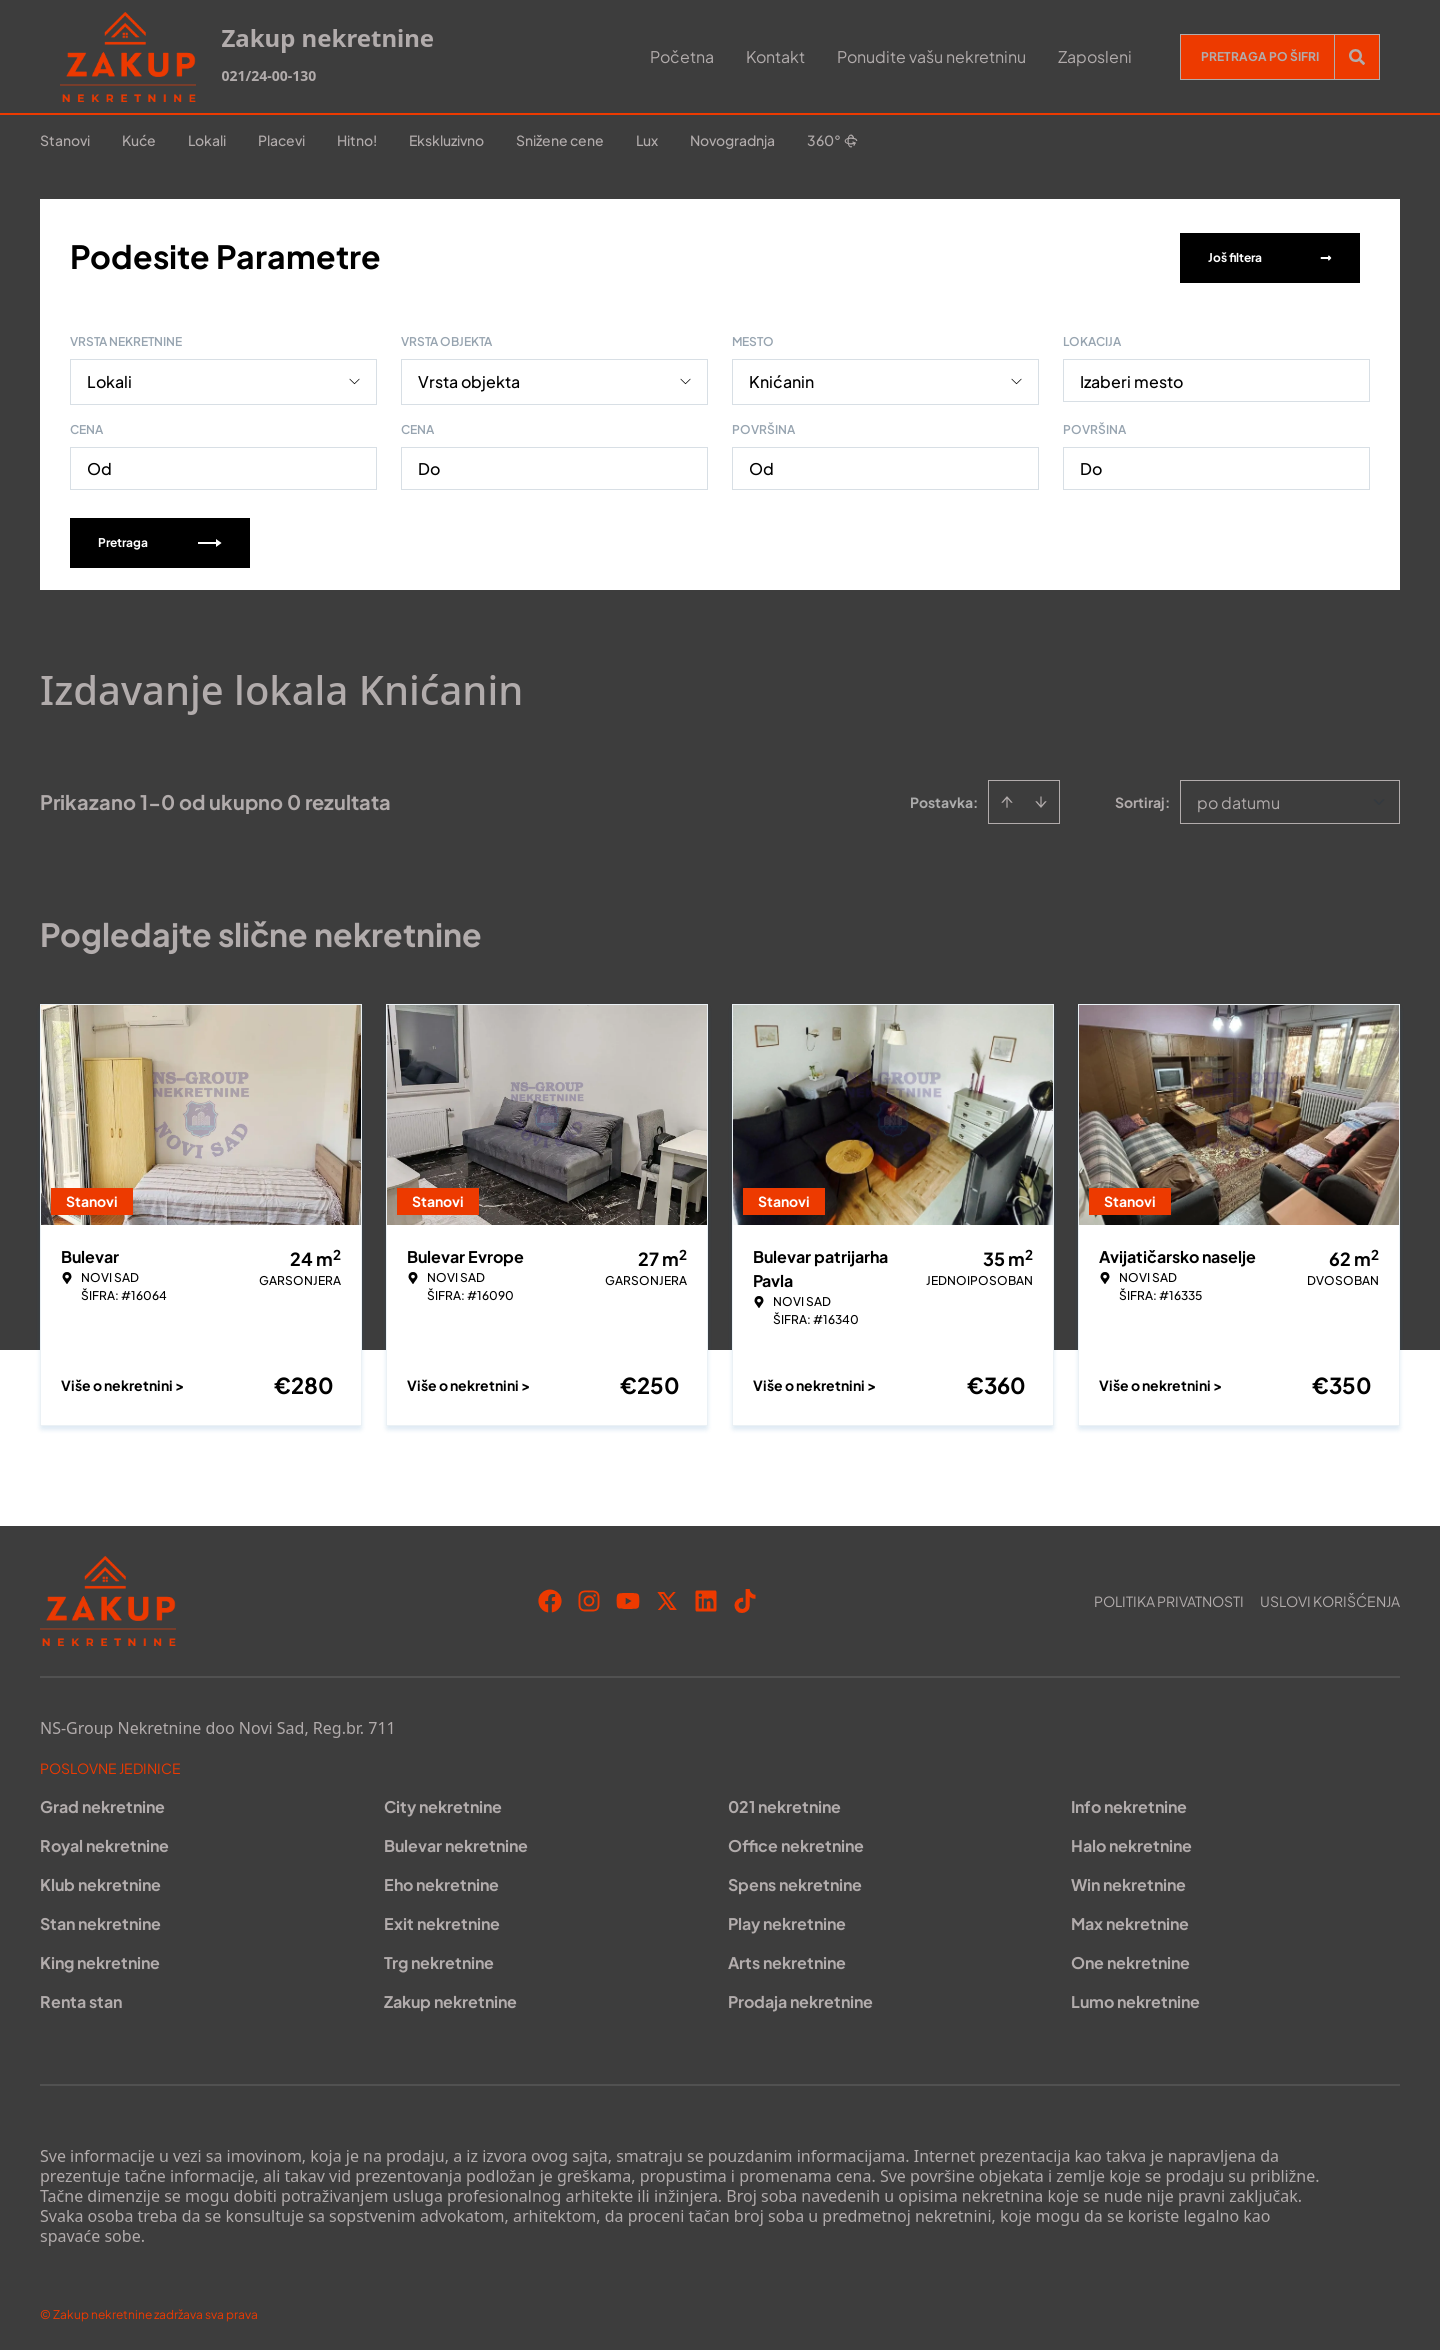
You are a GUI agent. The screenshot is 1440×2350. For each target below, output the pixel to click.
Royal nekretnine (104, 1841)
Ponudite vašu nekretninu (931, 56)
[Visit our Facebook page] (550, 1597)
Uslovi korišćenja (1330, 1597)
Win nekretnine (1128, 1880)
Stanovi (65, 140)
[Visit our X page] (667, 1597)
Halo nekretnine (1131, 1841)
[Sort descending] (1041, 798)
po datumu (1238, 798)
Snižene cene (560, 140)
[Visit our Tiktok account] (745, 1597)
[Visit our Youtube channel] (628, 1597)
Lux (647, 140)
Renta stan (81, 1997)
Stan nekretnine (100, 1919)
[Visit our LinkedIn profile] (706, 1597)
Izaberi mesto (1131, 377)
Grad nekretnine (102, 1802)
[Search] (1357, 57)
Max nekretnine (1130, 1919)
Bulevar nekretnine (456, 1841)
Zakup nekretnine (450, 1997)
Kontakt (775, 56)
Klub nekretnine (100, 1880)
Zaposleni (1095, 56)
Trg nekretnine (439, 1958)
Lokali (207, 140)
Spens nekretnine (795, 1880)
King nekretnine (100, 1958)
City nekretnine (443, 1802)
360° (832, 140)
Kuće (139, 140)
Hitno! (357, 140)
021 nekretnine (784, 1802)
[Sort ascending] (1007, 798)
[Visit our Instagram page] (589, 1597)
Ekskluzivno (446, 140)
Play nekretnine (787, 1919)
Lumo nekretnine (1135, 1997)
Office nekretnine (796, 1841)
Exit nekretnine (442, 1919)
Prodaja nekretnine (800, 1997)
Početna (682, 56)
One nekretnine (1130, 1958)
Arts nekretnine (787, 1958)
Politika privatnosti (1169, 1597)
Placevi (281, 140)
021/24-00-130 (268, 75)
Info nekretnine (1129, 1802)
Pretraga (160, 538)
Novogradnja (732, 140)
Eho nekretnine (441, 1880)
